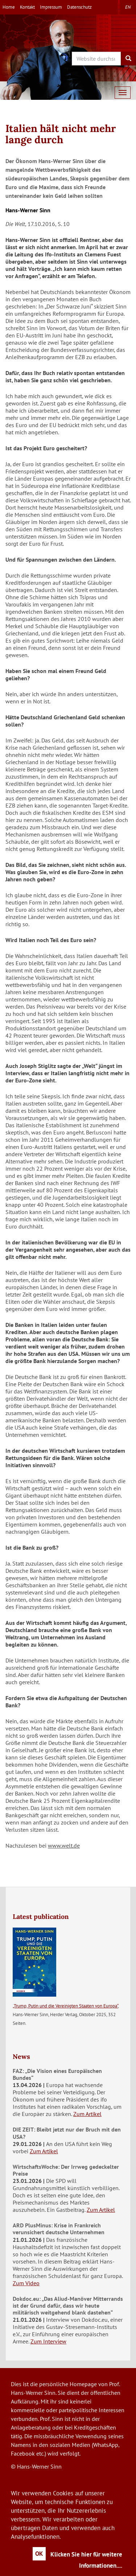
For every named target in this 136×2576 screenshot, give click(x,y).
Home (9, 7)
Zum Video (26, 2283)
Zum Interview (48, 2341)
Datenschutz (79, 7)
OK (39, 2554)
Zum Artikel (87, 2113)
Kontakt (27, 7)
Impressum (51, 7)
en (128, 7)
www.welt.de (64, 1845)
